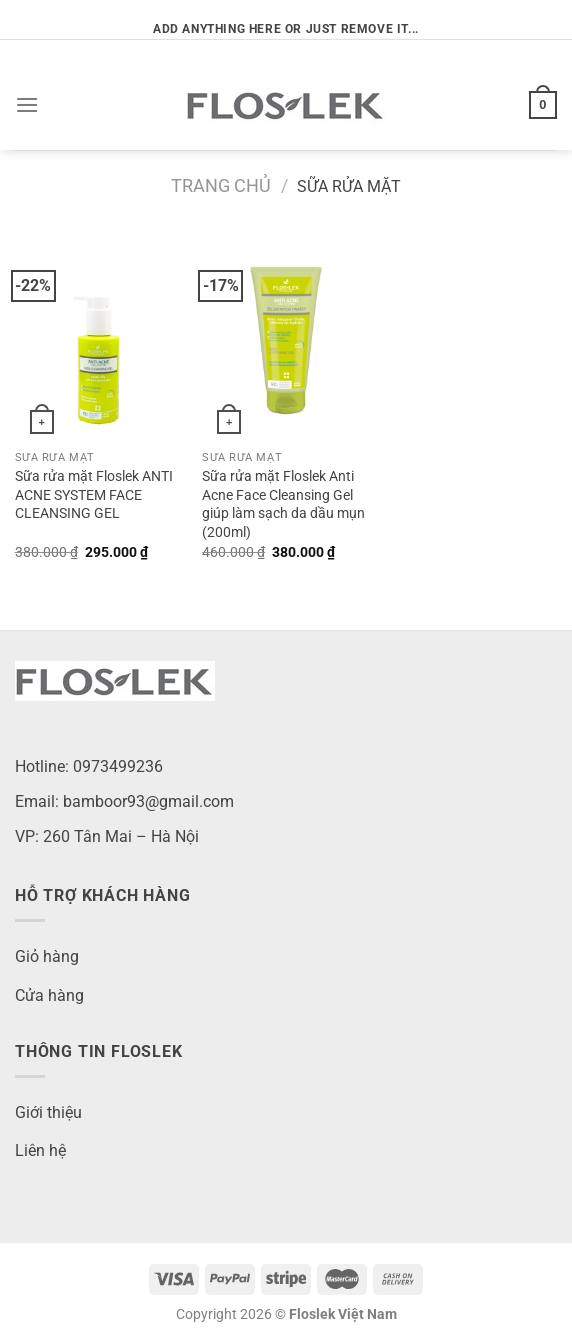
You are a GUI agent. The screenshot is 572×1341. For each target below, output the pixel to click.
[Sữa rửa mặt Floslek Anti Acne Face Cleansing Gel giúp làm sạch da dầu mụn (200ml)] (286, 340)
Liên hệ (40, 1150)
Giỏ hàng (47, 956)
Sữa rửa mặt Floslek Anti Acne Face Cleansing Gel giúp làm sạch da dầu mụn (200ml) (283, 504)
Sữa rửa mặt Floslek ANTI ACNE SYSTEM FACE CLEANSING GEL (94, 495)
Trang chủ (221, 185)
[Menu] (27, 104)
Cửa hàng (49, 995)
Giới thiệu (48, 1112)
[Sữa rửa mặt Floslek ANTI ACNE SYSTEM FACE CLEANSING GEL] (99, 340)
